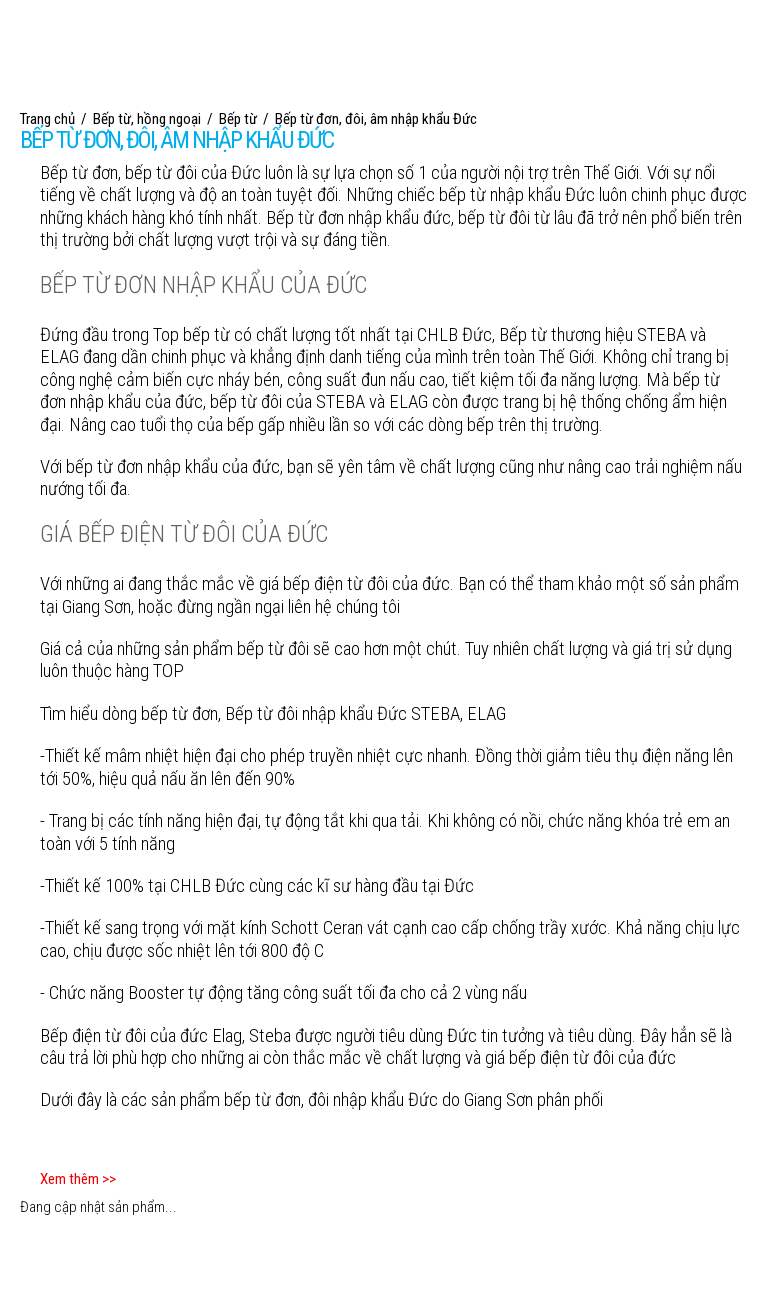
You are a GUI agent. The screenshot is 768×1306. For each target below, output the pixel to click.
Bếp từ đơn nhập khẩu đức (358, 218)
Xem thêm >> (78, 1179)
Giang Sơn (498, 1100)
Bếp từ (64, 173)
